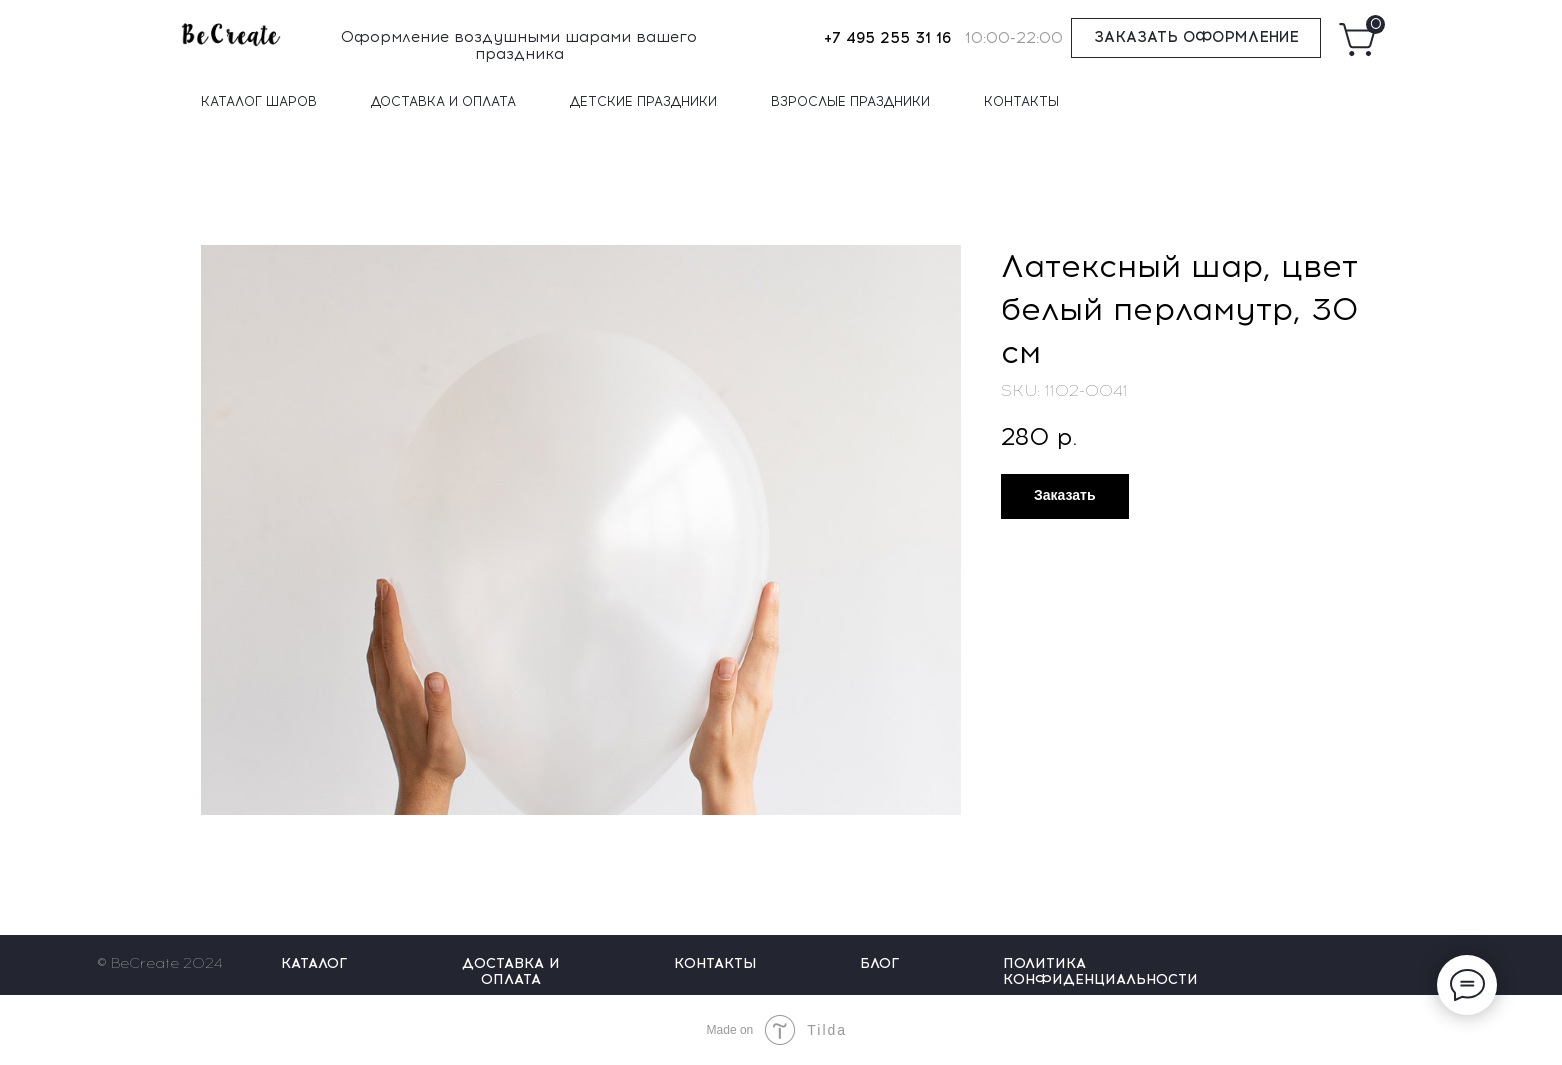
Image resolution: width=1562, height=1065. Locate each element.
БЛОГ (879, 963)
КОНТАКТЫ (1021, 101)
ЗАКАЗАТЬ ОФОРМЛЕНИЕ (1196, 37)
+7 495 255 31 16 (887, 38)
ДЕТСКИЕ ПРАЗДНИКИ (643, 101)
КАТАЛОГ (314, 963)
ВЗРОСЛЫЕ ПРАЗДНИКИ (850, 101)
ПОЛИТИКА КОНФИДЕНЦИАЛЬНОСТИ (1100, 971)
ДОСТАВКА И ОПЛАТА (443, 101)
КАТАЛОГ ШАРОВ (259, 101)
